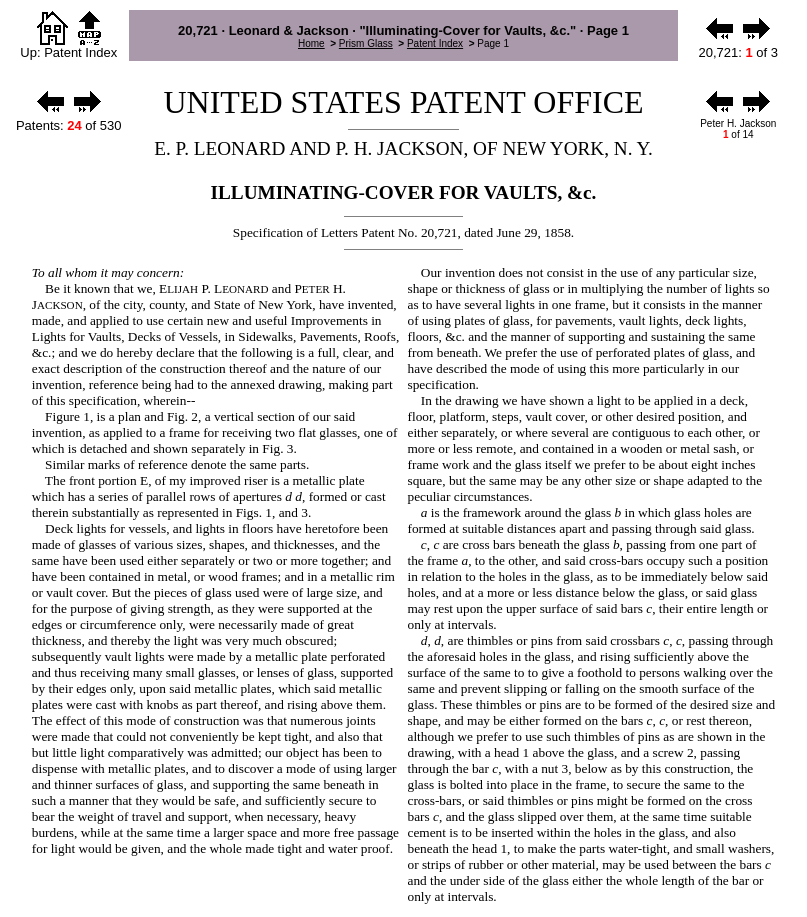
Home (311, 43)
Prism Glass (366, 43)
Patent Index (435, 43)
